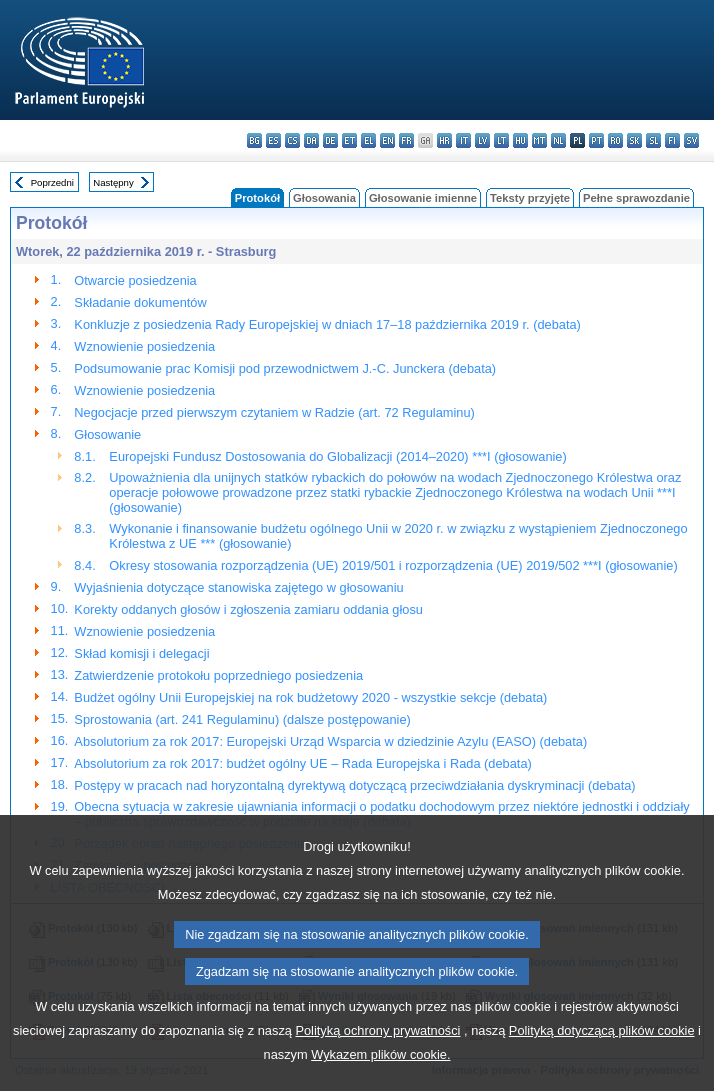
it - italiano (463, 140)
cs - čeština (292, 140)
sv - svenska (691, 140)
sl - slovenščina (653, 140)
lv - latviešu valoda (482, 140)
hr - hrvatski (444, 140)
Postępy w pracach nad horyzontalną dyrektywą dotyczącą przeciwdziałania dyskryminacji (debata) (354, 785)
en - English (387, 140)
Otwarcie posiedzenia (135, 280)
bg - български (254, 140)
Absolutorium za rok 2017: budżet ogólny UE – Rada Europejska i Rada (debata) (302, 763)
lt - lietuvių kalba (501, 140)
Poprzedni (52, 182)
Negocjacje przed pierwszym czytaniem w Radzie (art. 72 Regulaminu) (274, 412)
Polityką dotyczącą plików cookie (602, 1073)
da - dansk (311, 140)
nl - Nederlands (558, 140)
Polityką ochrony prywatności (377, 1073)
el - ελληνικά (368, 140)
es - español (273, 140)
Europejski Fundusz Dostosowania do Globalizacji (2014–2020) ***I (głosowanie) (337, 456)
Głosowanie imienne (423, 198)
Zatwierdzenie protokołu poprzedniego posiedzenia (218, 675)
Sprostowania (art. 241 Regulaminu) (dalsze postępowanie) (242, 719)
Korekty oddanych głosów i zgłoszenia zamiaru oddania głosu (248, 609)
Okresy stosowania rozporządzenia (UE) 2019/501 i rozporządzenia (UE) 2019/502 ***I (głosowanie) (393, 565)
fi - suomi (672, 140)
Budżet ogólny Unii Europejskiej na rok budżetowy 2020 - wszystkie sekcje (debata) (310, 697)
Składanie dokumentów (140, 302)
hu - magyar (520, 140)
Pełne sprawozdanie (636, 198)
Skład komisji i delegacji (141, 653)
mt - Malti (539, 140)
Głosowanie (107, 434)
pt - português (596, 140)
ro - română (615, 140)
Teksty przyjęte (530, 198)
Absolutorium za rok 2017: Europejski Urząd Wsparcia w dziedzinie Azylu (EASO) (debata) (330, 741)
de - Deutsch (330, 140)
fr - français (406, 140)
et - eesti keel (349, 140)
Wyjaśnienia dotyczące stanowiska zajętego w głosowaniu (238, 587)
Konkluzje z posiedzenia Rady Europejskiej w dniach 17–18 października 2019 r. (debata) (327, 324)
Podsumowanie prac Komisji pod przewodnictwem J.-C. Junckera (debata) (285, 368)
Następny (113, 182)
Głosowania (324, 198)
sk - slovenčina (634, 140)
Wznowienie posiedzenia (144, 346)
